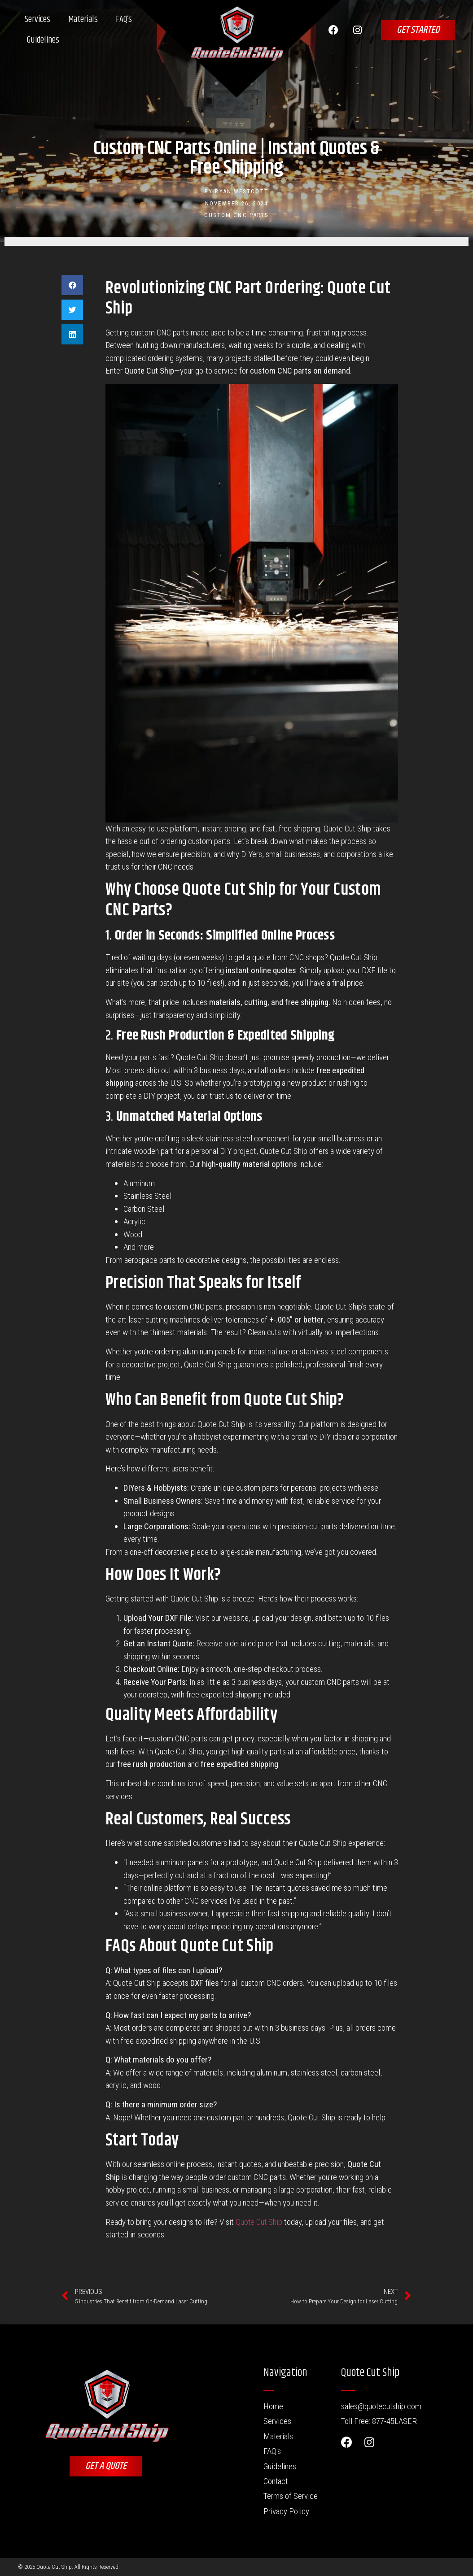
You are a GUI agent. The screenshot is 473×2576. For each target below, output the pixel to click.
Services (37, 19)
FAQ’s (124, 19)
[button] (72, 285)
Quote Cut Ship (259, 2222)
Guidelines (43, 40)
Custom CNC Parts (236, 215)
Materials (83, 19)
